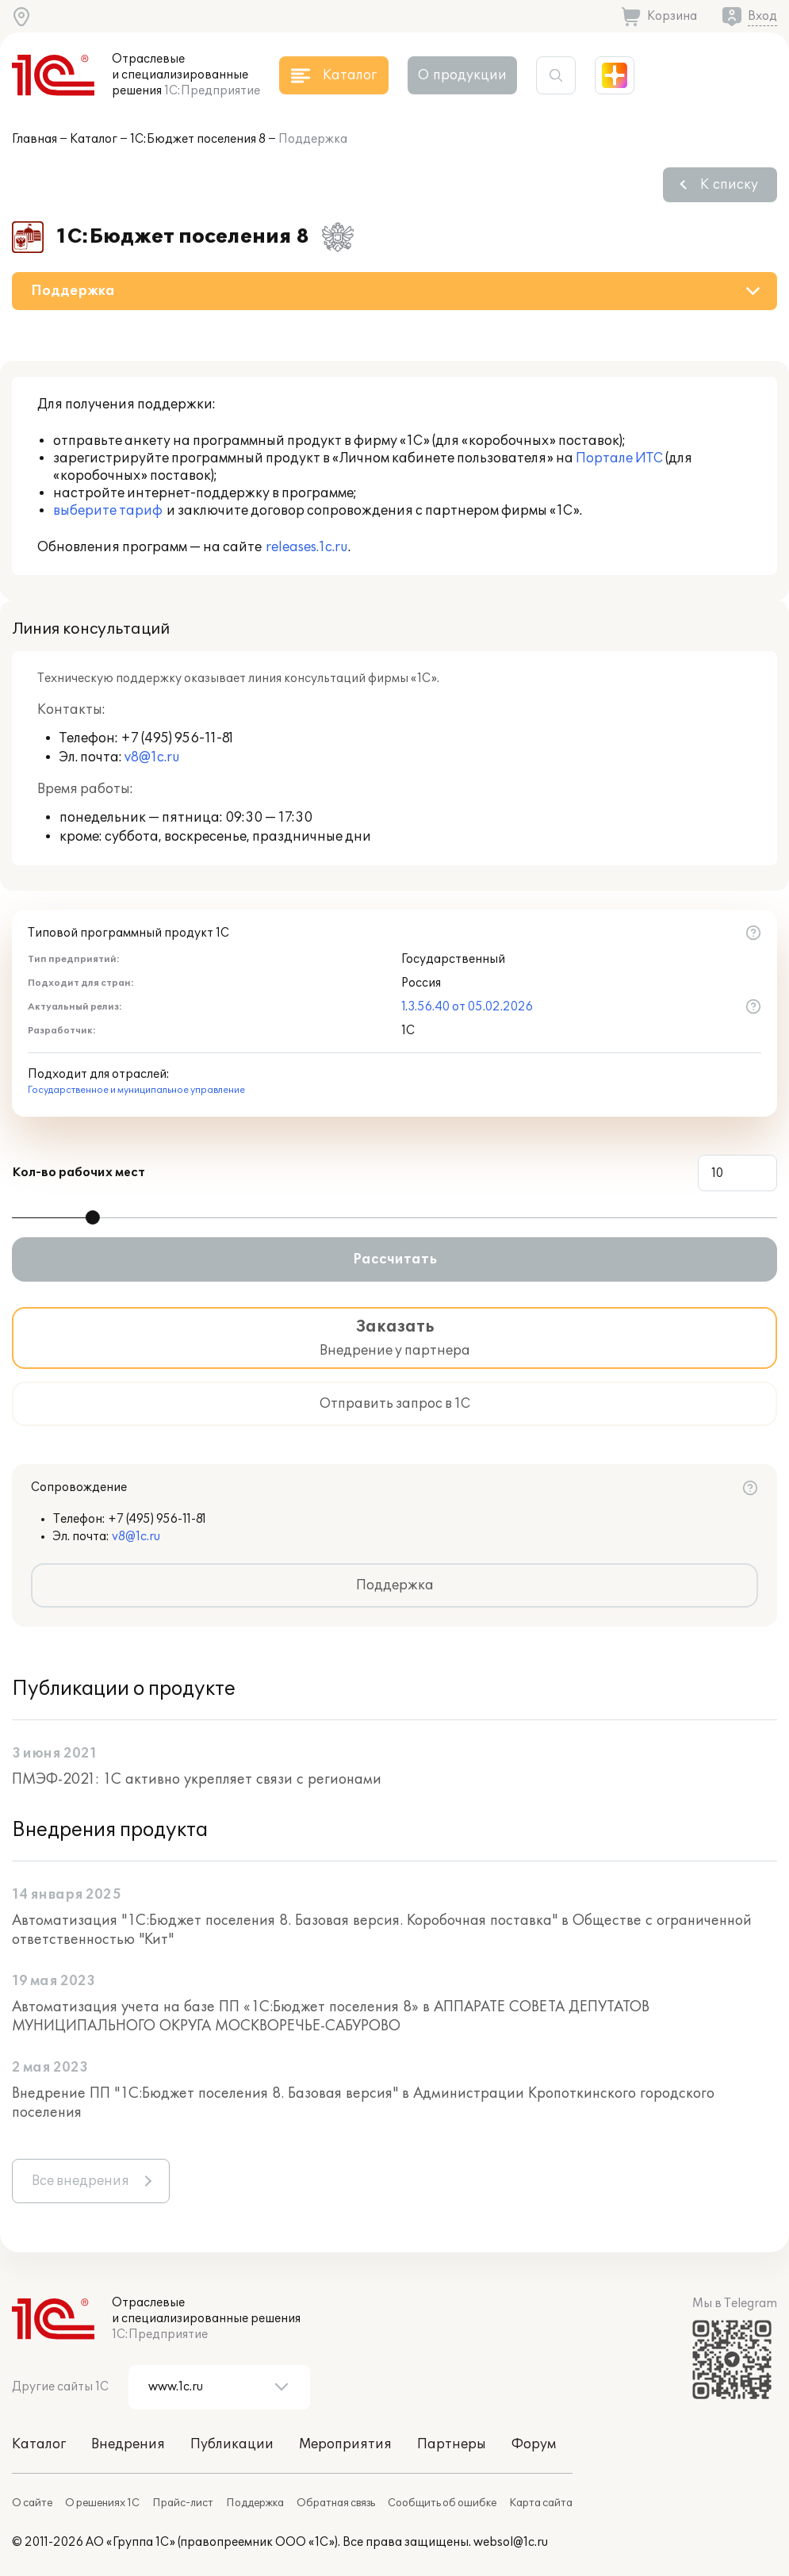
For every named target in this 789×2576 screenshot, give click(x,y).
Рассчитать (395, 1259)
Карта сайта (541, 2503)
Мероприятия (345, 2444)
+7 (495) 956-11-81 (177, 738)
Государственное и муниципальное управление (136, 1090)
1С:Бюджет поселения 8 (198, 139)
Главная (34, 139)
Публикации (232, 2444)
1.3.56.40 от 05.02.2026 (467, 1007)
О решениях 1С (102, 2503)
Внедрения (128, 2444)
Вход (762, 16)
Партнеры (451, 2444)
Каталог (93, 139)
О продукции (462, 75)
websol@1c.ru (510, 2542)
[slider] (93, 1217)
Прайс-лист (182, 2503)
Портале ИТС (619, 458)
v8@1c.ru (152, 757)
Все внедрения (80, 2181)
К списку (729, 185)
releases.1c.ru (307, 547)
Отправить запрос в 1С (395, 1404)
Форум (533, 2444)
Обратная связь (336, 2503)
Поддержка (395, 1585)
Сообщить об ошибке (442, 2503)
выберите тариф (108, 511)
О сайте (32, 2503)
